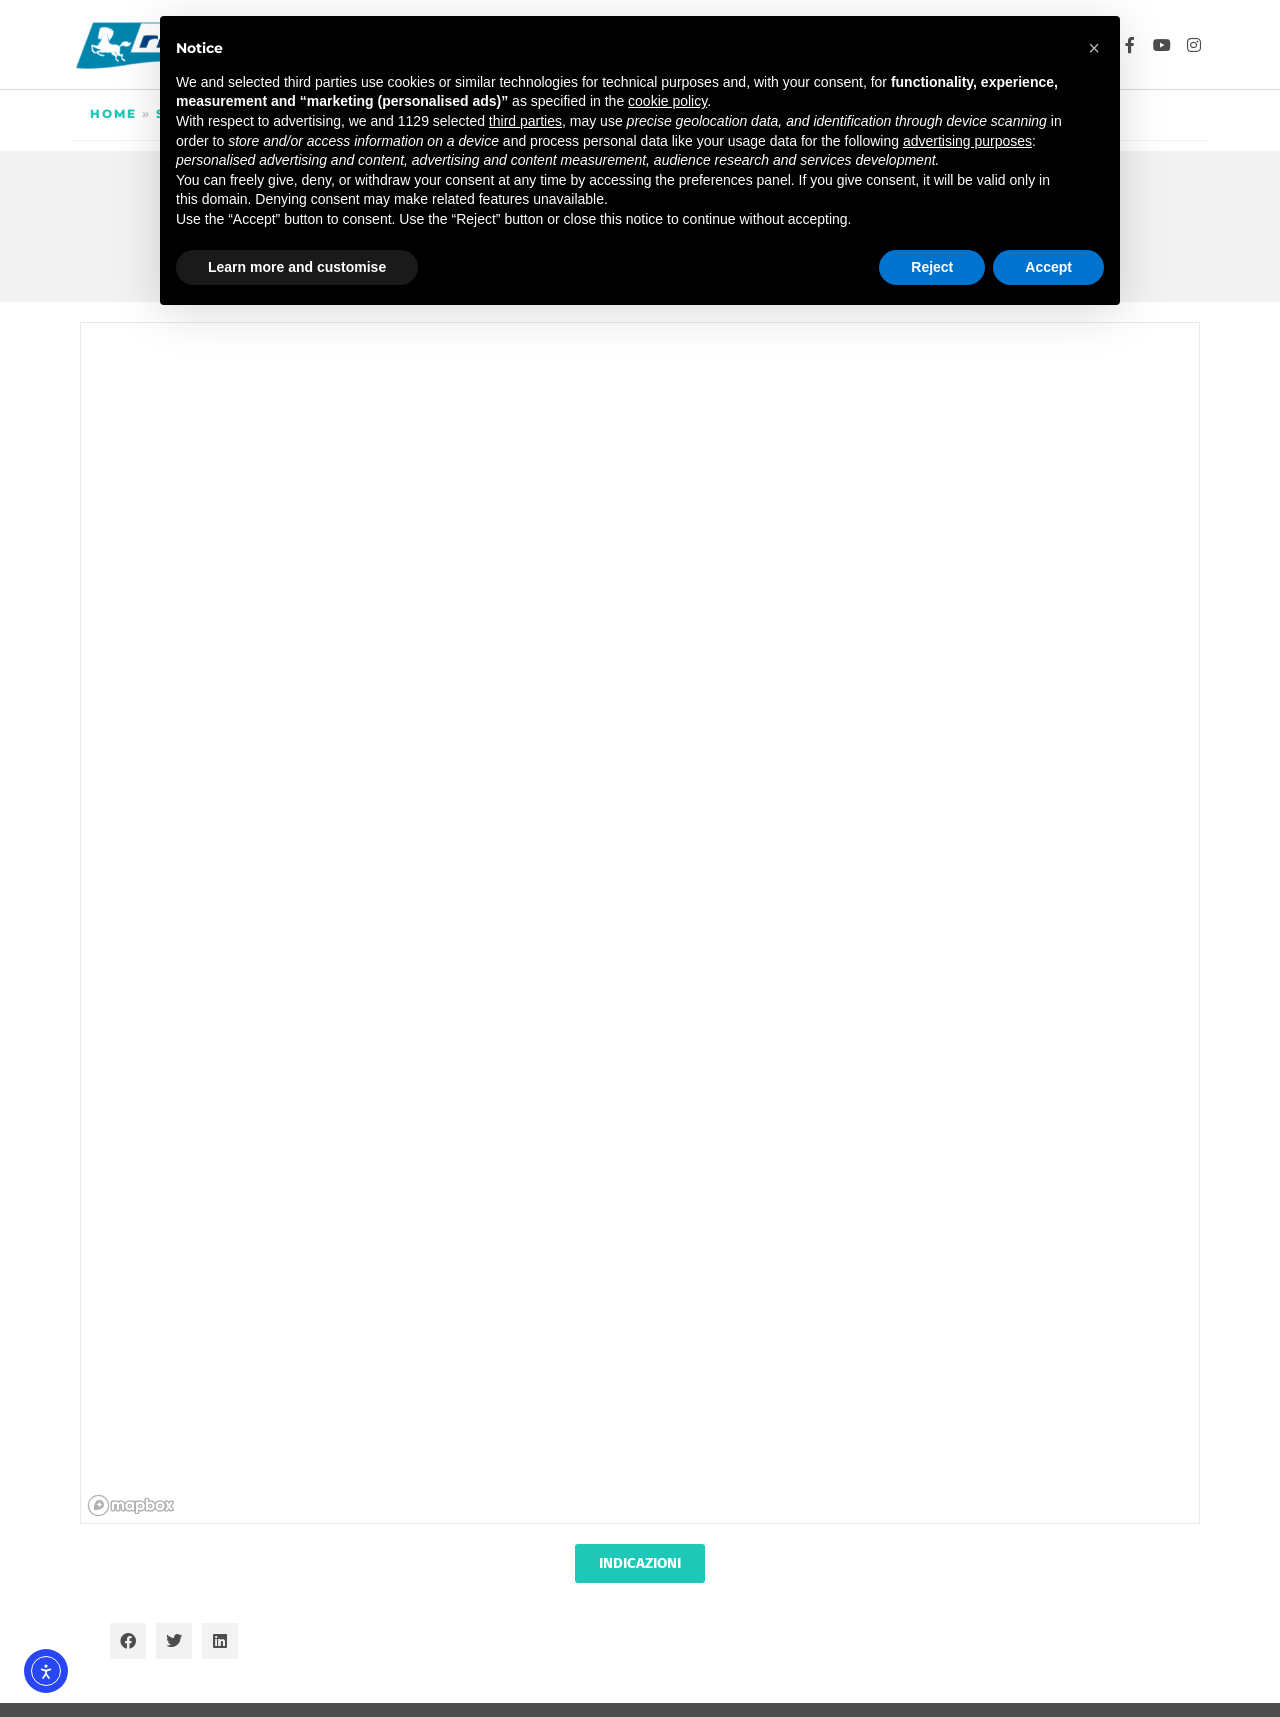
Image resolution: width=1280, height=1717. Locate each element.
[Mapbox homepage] (131, 1505)
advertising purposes (967, 141)
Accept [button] (1048, 267)
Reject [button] (932, 267)
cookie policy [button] (667, 101)
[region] (641, 924)
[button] (128, 1641)
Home (113, 113)
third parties (525, 121)
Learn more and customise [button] (297, 267)
